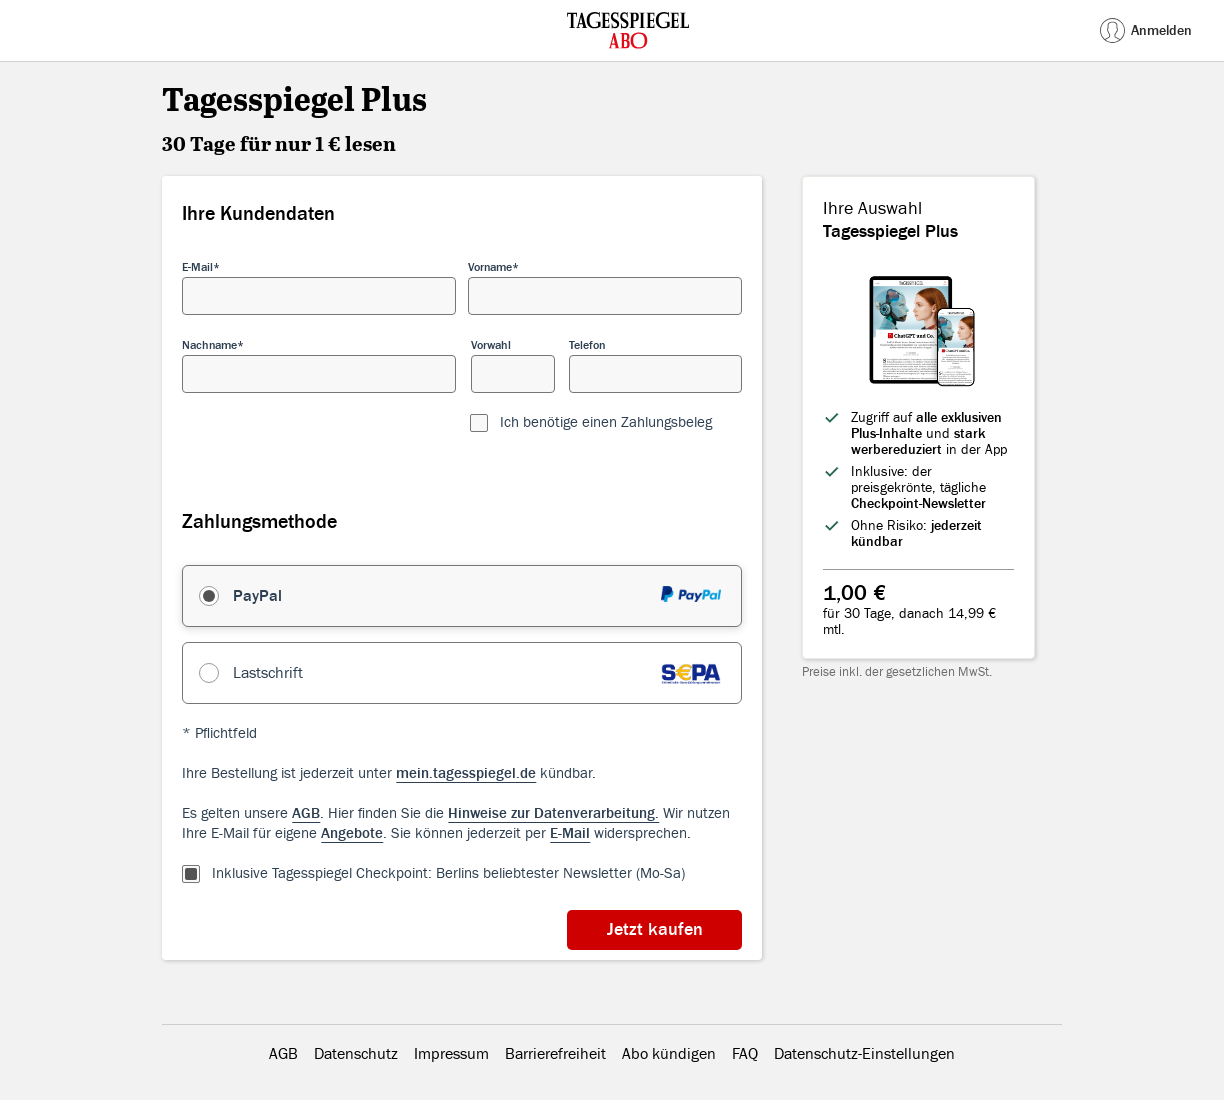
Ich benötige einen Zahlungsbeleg (606, 422)
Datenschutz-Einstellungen (864, 1054)
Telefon (587, 345)
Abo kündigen (669, 1054)
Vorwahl (491, 345)
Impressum (451, 1054)
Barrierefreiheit (555, 1054)
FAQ (745, 1054)
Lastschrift (268, 673)
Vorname (490, 267)
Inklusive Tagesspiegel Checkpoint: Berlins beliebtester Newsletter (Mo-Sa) (448, 873)
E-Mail (197, 267)
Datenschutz (356, 1054)
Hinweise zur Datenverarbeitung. (553, 813)
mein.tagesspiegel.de (466, 773)
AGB (283, 1054)
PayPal (257, 596)
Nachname (209, 345)
